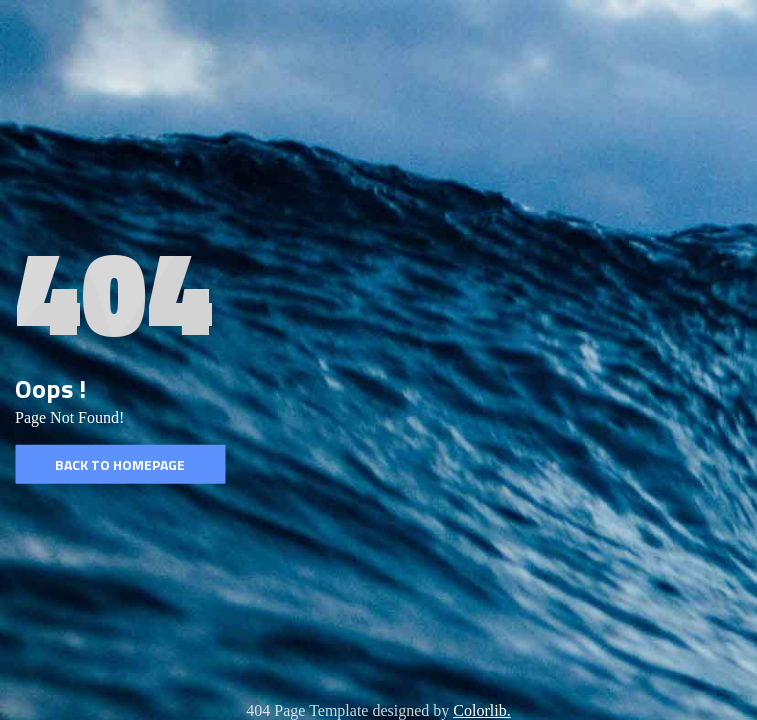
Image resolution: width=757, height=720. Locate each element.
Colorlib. (481, 710)
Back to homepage (120, 464)
